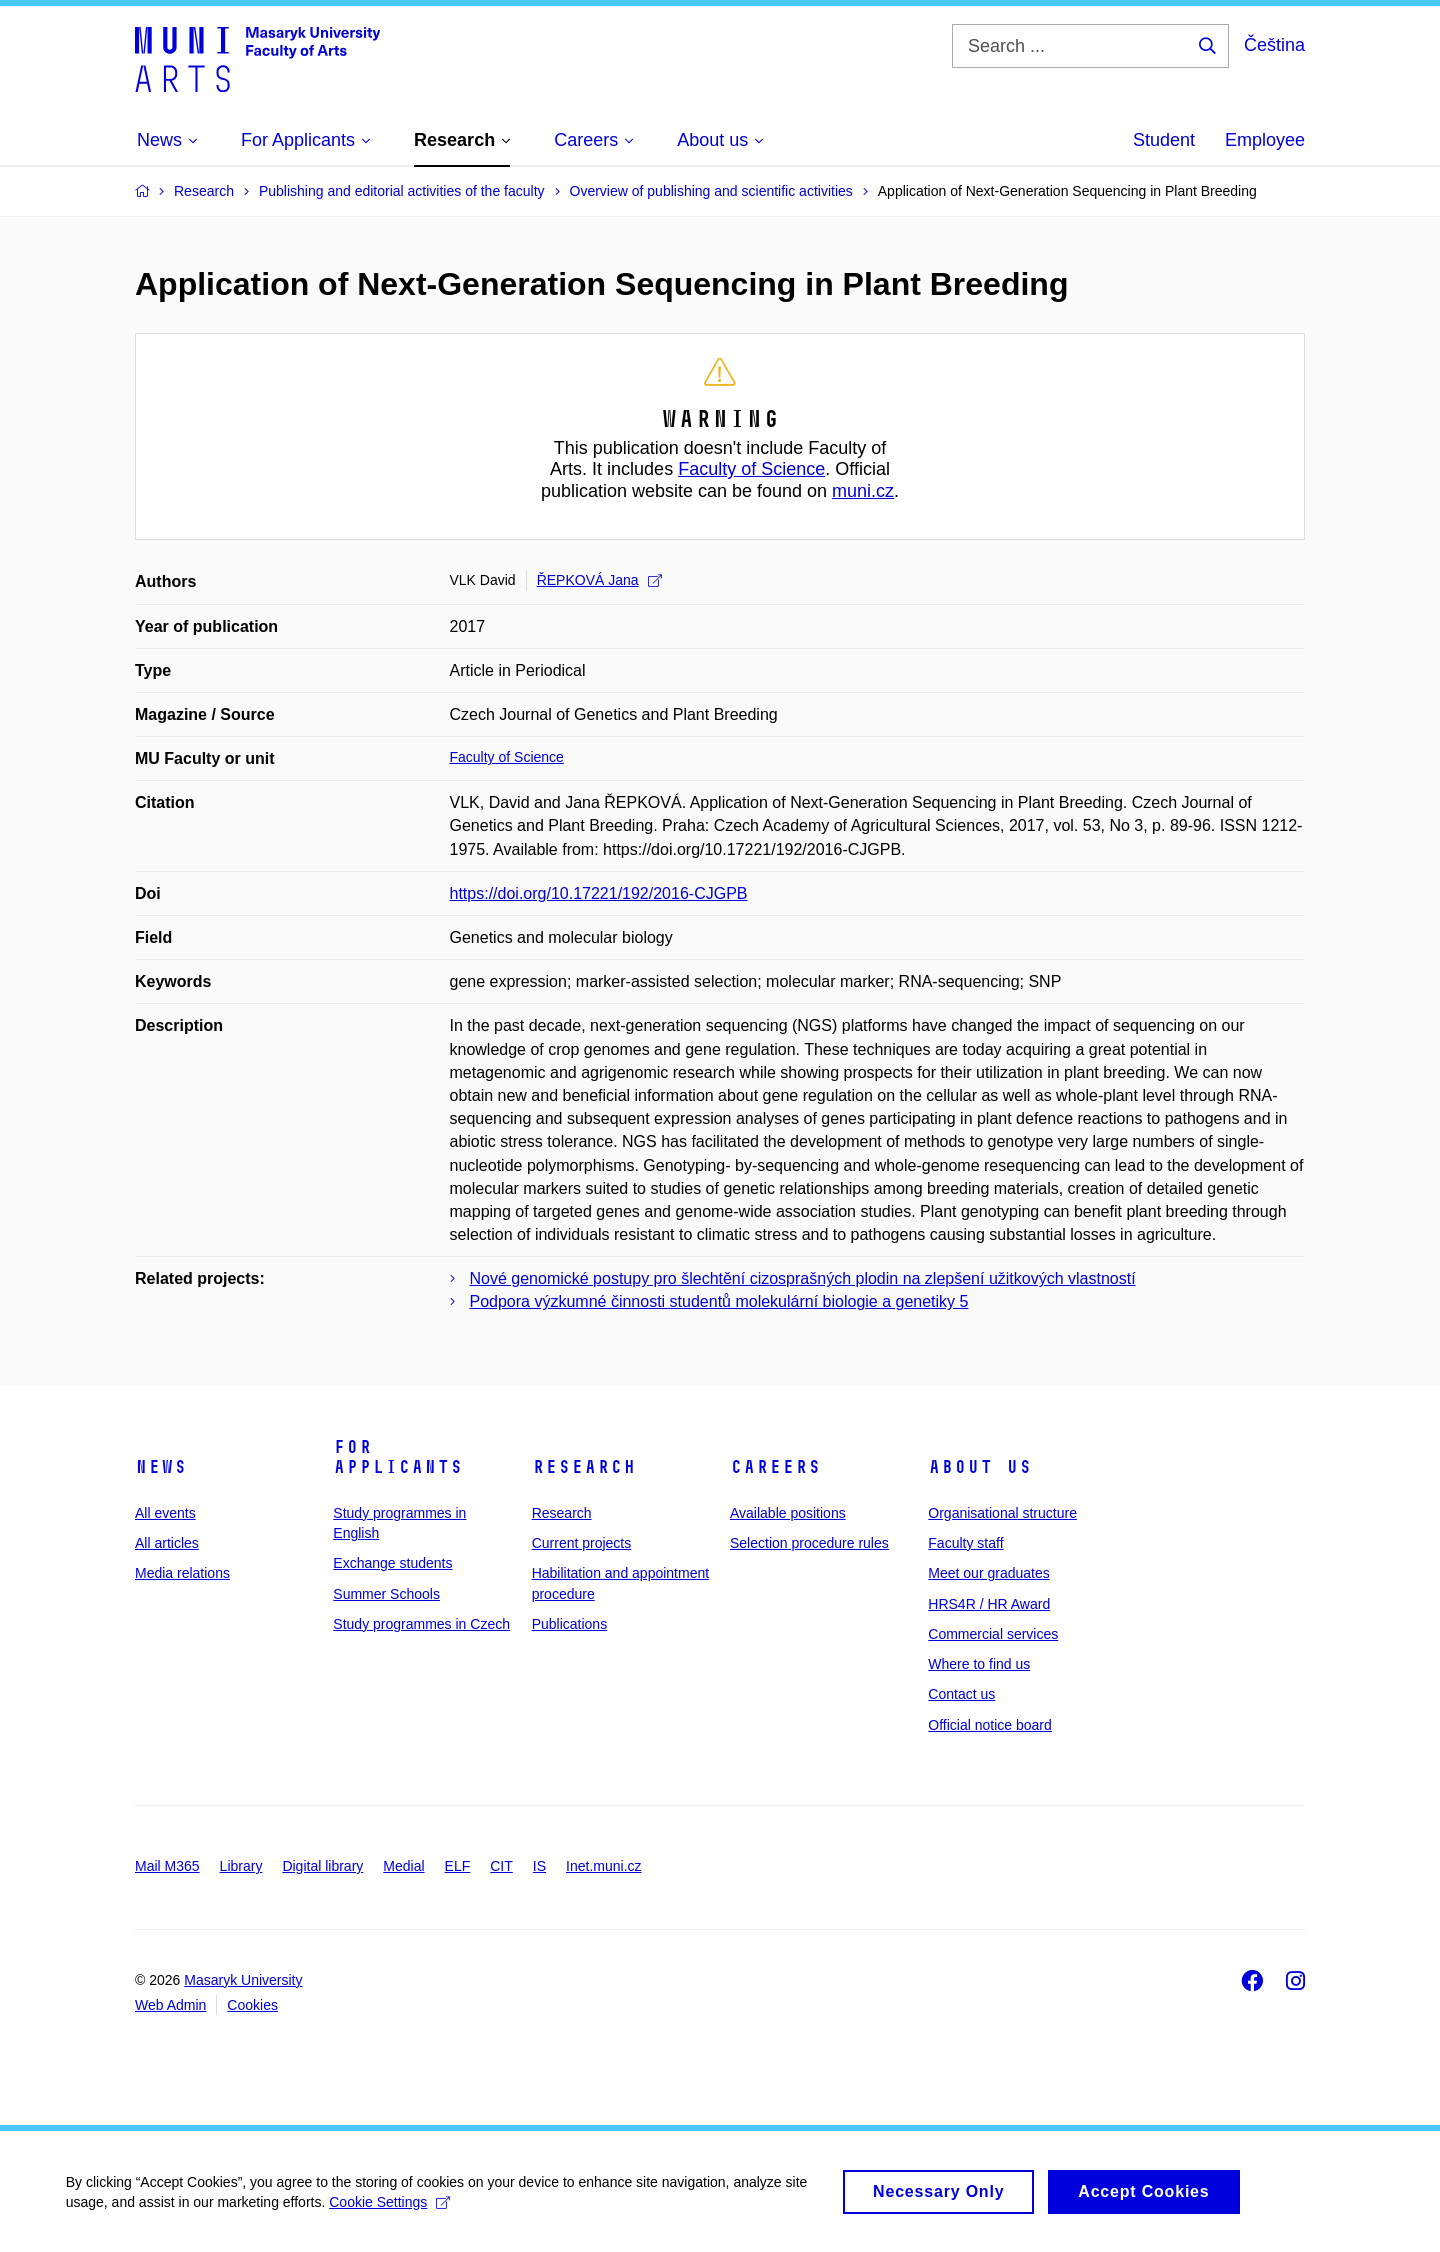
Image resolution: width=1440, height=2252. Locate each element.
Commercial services (993, 1634)
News (161, 1467)
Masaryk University (243, 1980)
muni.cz (863, 491)
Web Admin (170, 2005)
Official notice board (989, 1725)
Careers (775, 1467)
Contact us (961, 1694)
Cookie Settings (394, 2213)
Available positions (788, 1513)
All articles (167, 1543)
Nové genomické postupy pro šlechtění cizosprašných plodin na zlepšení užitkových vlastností (803, 1278)
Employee (1265, 140)
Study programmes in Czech (421, 1624)
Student (1164, 140)
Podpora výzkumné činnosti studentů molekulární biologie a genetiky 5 (719, 1301)
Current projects (582, 1543)
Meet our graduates (988, 1573)
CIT (501, 1866)
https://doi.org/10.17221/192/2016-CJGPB (599, 893)
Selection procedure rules (809, 1543)
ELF (458, 1866)
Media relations (182, 1573)
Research (584, 1467)
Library (241, 1866)
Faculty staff (965, 1543)
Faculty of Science (751, 469)
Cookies (252, 2005)
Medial (403, 1866)
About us (980, 1467)
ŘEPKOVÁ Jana (599, 580)
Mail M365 (167, 1866)
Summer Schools (386, 1594)
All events (165, 1513)
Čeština (1274, 45)
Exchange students (392, 1563)
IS (539, 1866)
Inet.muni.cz (603, 1866)
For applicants (398, 1457)
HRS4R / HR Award (989, 1604)
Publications (570, 1624)
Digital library (322, 1866)
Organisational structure (1002, 1513)
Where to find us (979, 1664)
